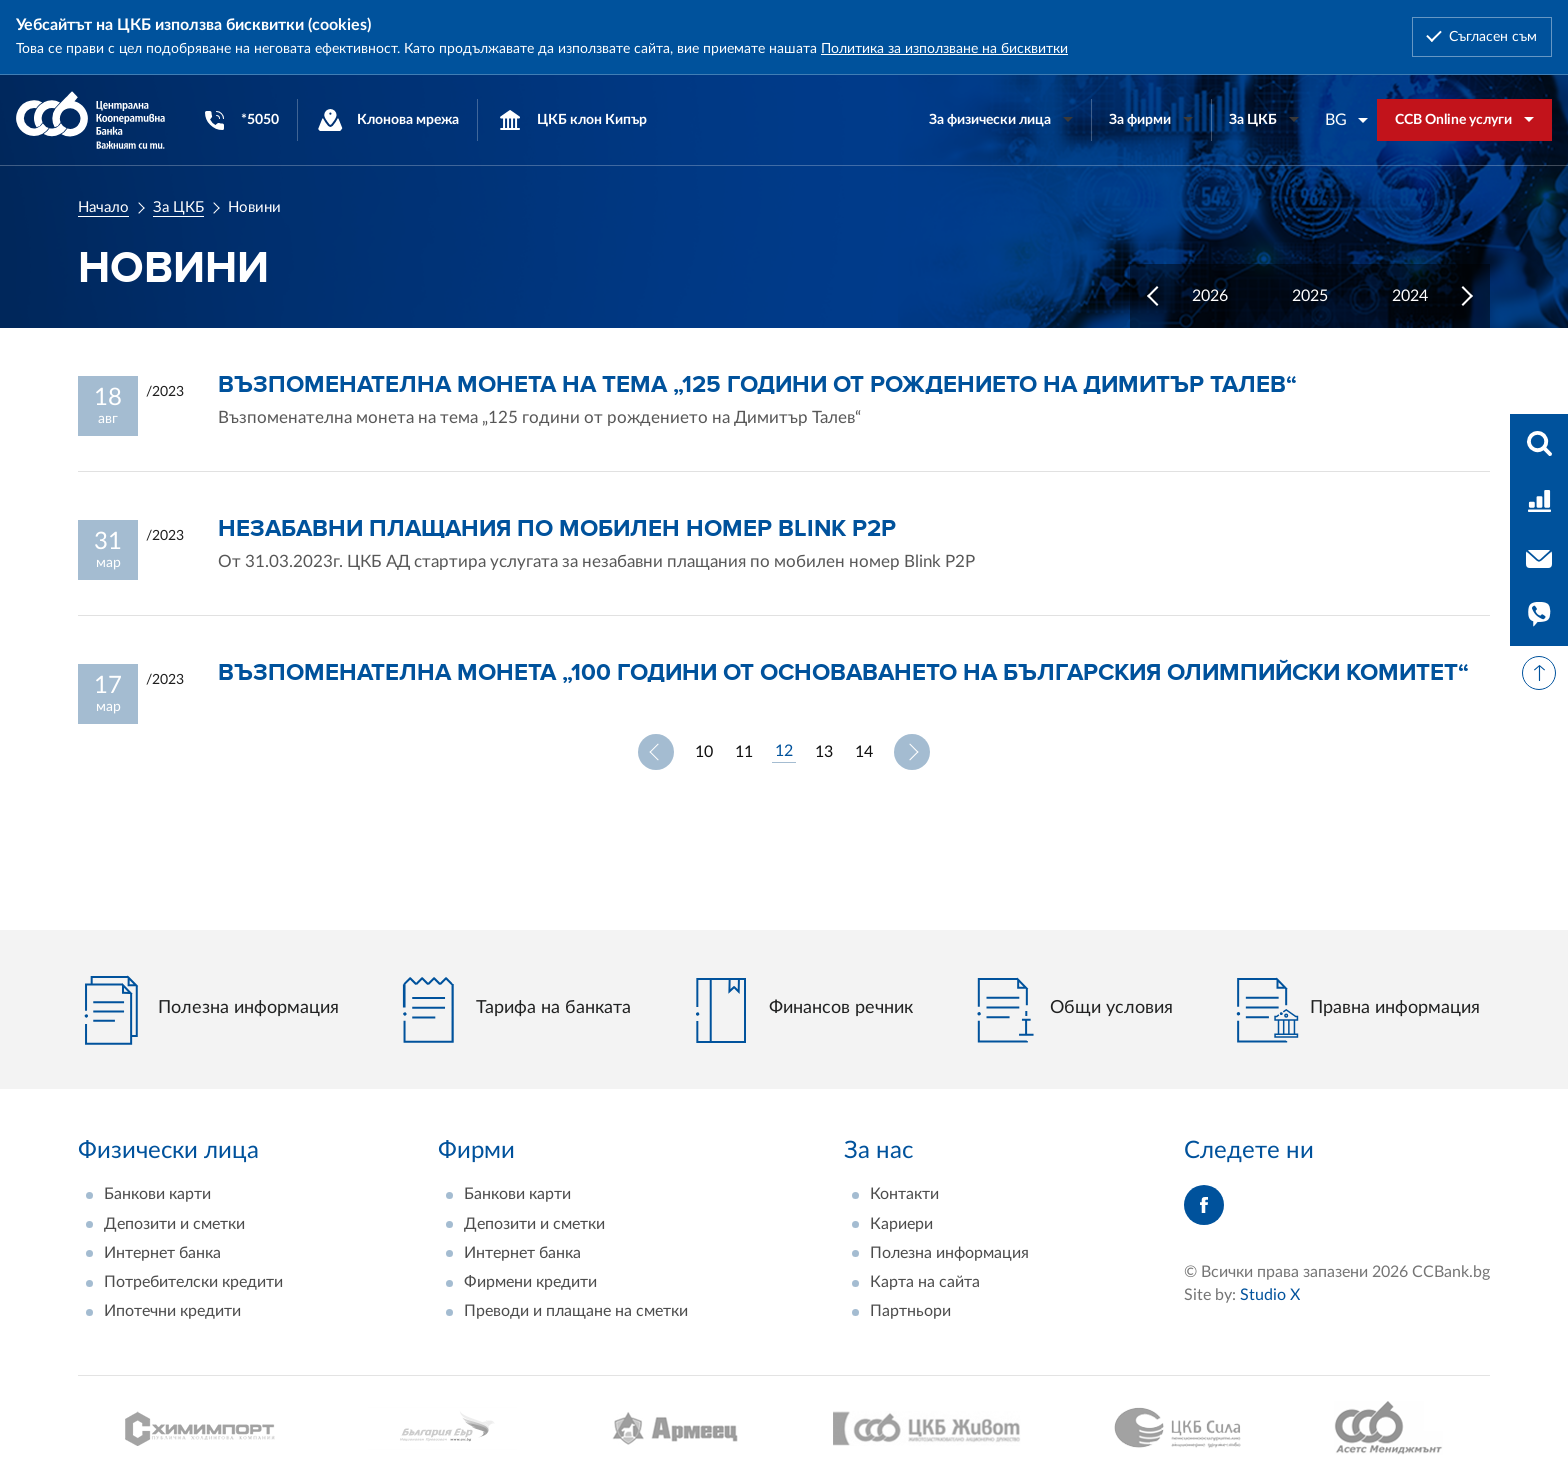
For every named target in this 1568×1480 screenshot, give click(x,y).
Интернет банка (162, 1253)
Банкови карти (157, 1194)
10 (704, 752)
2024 (1410, 296)
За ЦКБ (178, 207)
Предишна (656, 752)
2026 (1210, 296)
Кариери (901, 1224)
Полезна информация (949, 1253)
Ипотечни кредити (172, 1311)
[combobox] (1347, 120)
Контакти (904, 1194)
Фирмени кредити (530, 1282)
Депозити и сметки (174, 1224)
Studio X (1270, 1295)
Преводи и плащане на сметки (576, 1311)
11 (744, 752)
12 (784, 751)
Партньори (910, 1311)
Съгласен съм (1493, 37)
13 (824, 752)
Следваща (912, 752)
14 (864, 752)
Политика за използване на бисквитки (944, 49)
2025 (1310, 296)
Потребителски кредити (193, 1282)
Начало (103, 207)
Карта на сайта (925, 1282)
